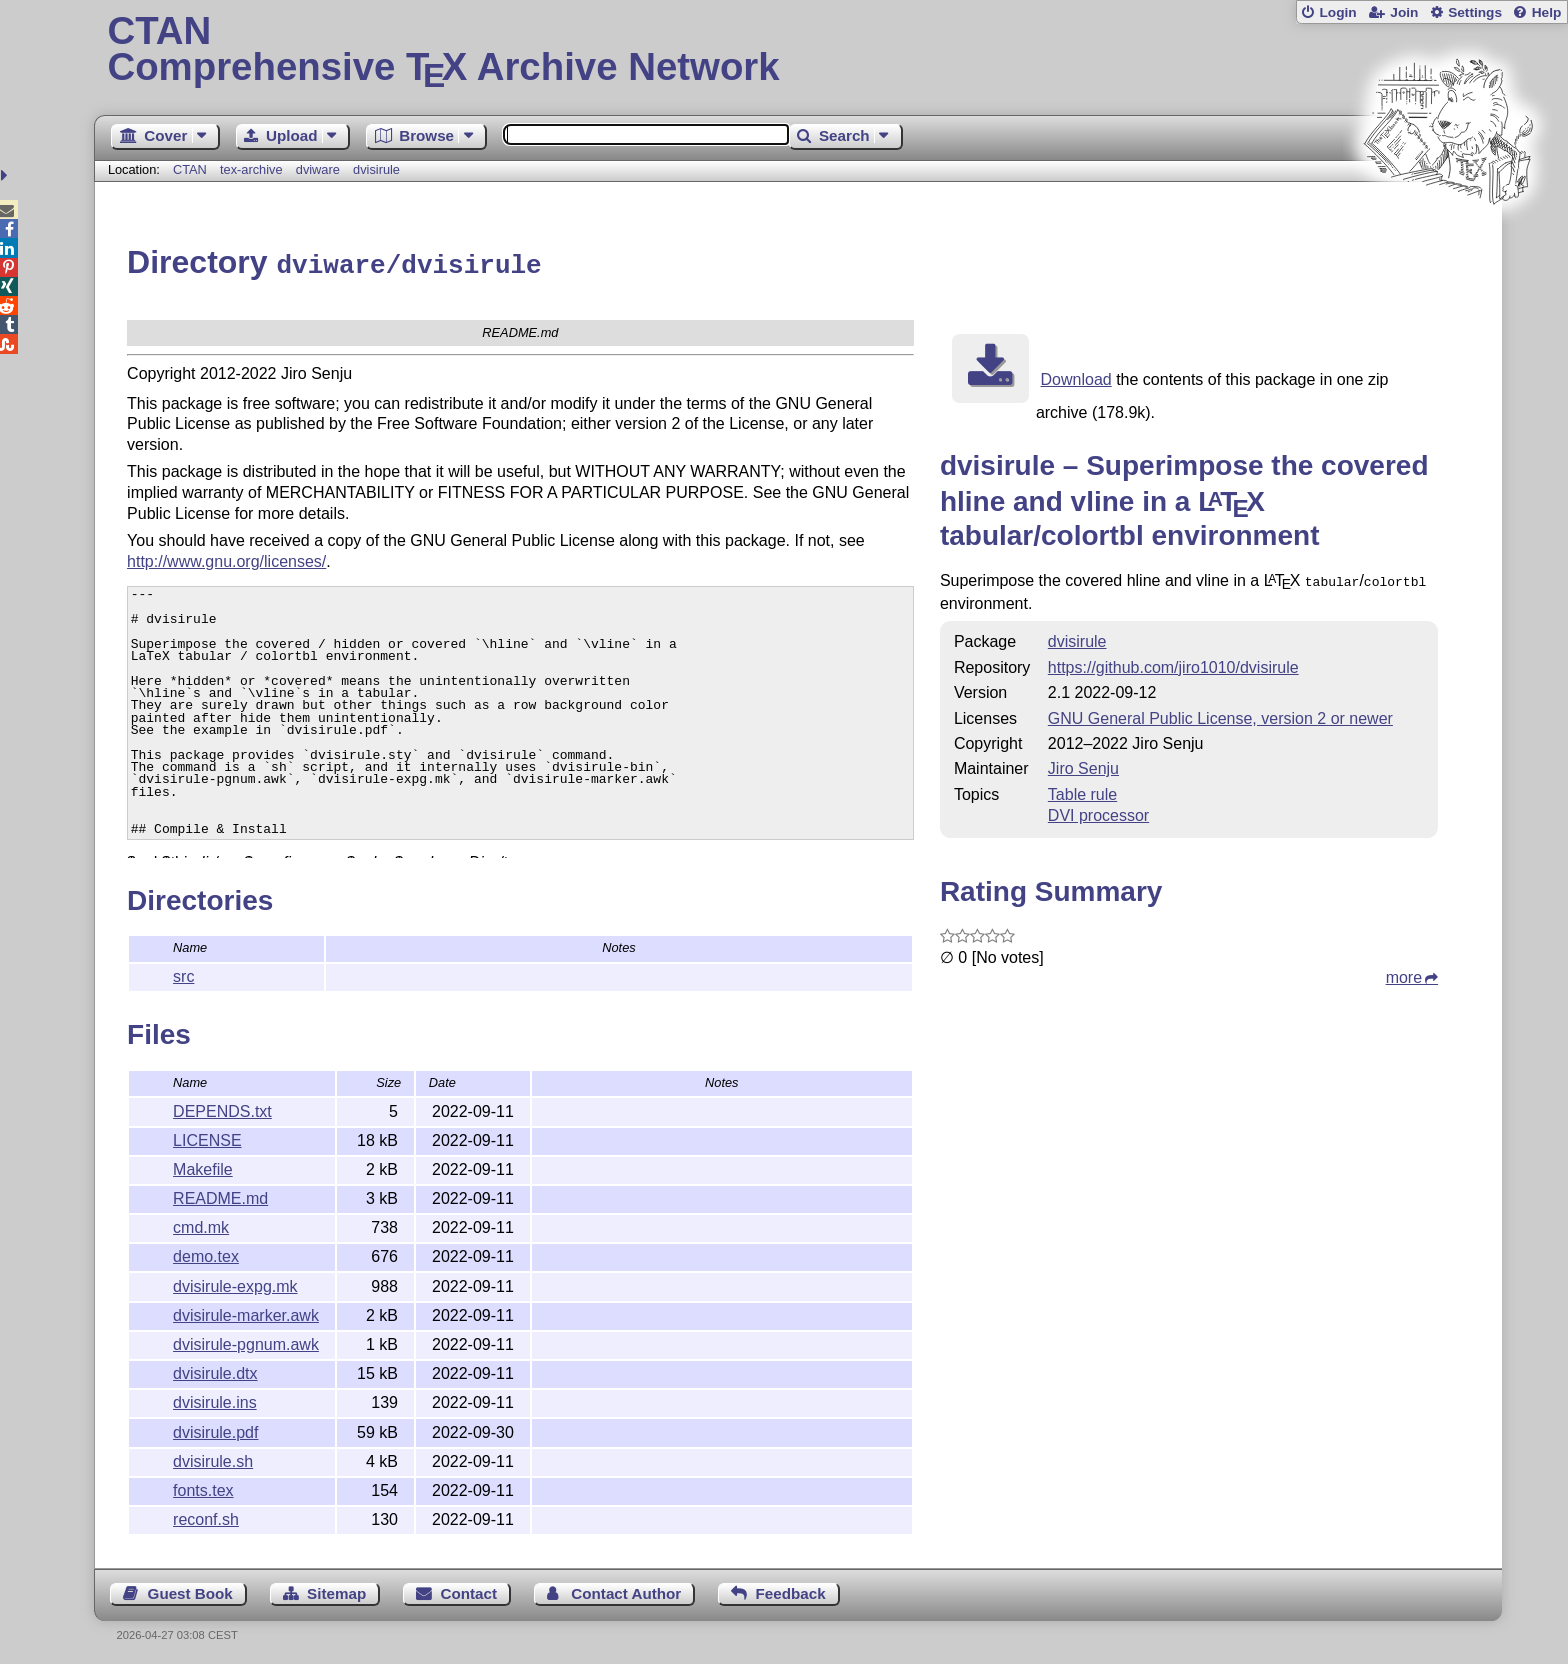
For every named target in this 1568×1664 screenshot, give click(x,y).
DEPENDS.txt (222, 1108)
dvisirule (376, 169)
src (183, 973)
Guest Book (190, 1590)
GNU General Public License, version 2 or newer (1220, 713)
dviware (318, 169)
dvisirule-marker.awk (246, 1312)
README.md (220, 1195)
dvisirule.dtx (215, 1370)
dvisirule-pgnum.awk (246, 1341)
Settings (1475, 12)
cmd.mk (201, 1224)
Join (1404, 12)
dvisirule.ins (215, 1399)
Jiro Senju (1083, 763)
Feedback (791, 1590)
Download (1076, 376)
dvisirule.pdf (215, 1429)
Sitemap (336, 1590)
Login (1337, 12)
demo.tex (206, 1253)
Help (1547, 12)
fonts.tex (203, 1487)
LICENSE (207, 1137)
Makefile (203, 1166)
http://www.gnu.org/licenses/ (226, 556)
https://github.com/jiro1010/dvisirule (1173, 662)
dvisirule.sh (213, 1458)
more (1404, 972)
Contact (469, 1590)
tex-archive (251, 169)
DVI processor (1098, 810)
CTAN (190, 169)
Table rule (1082, 789)
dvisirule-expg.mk (235, 1283)
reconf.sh (206, 1516)
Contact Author (626, 1590)
